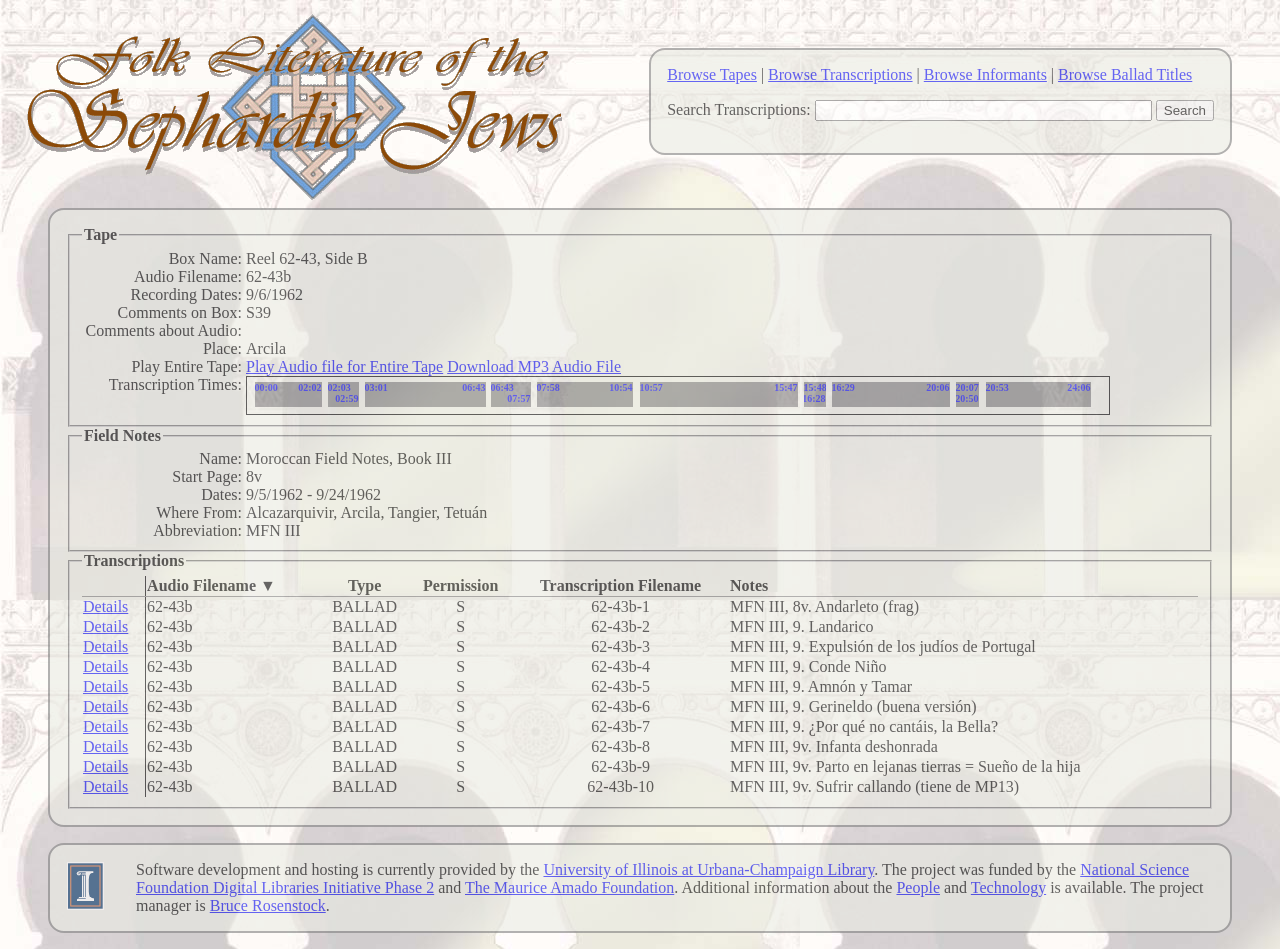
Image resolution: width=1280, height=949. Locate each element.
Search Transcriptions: (739, 109)
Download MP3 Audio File (534, 366)
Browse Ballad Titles (1125, 74)
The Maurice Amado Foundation (569, 887)
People (918, 887)
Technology (1008, 887)
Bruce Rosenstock (268, 905)
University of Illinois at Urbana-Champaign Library (708, 869)
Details (105, 606)
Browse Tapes (712, 74)
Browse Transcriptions (840, 74)
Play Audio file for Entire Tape (344, 366)
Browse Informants (985, 74)
